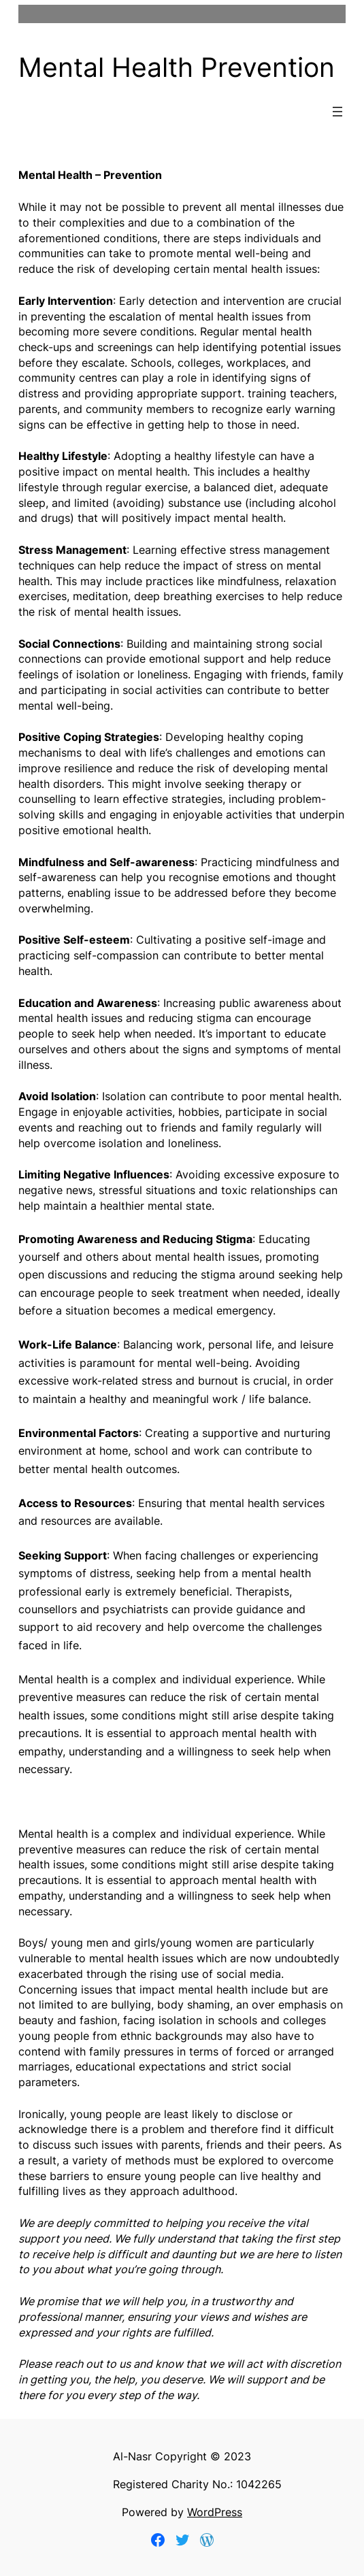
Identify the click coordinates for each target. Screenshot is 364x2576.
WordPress (214, 2512)
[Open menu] (337, 111)
